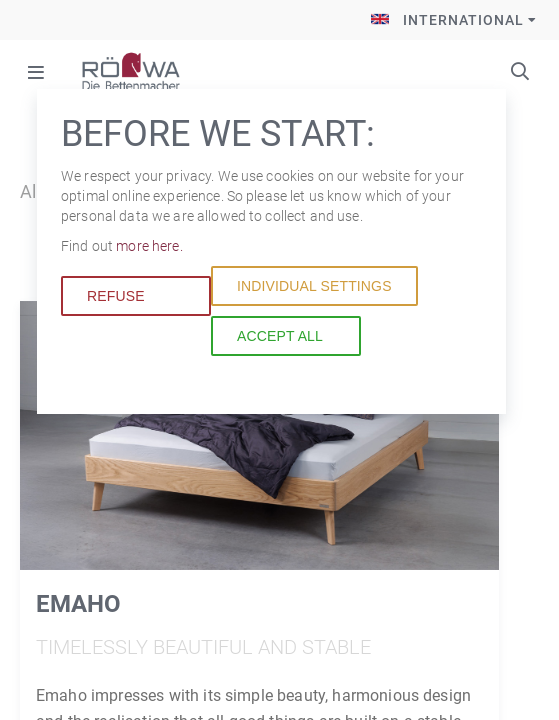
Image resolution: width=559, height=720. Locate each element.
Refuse (116, 296)
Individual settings (314, 286)
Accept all (280, 336)
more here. (149, 246)
